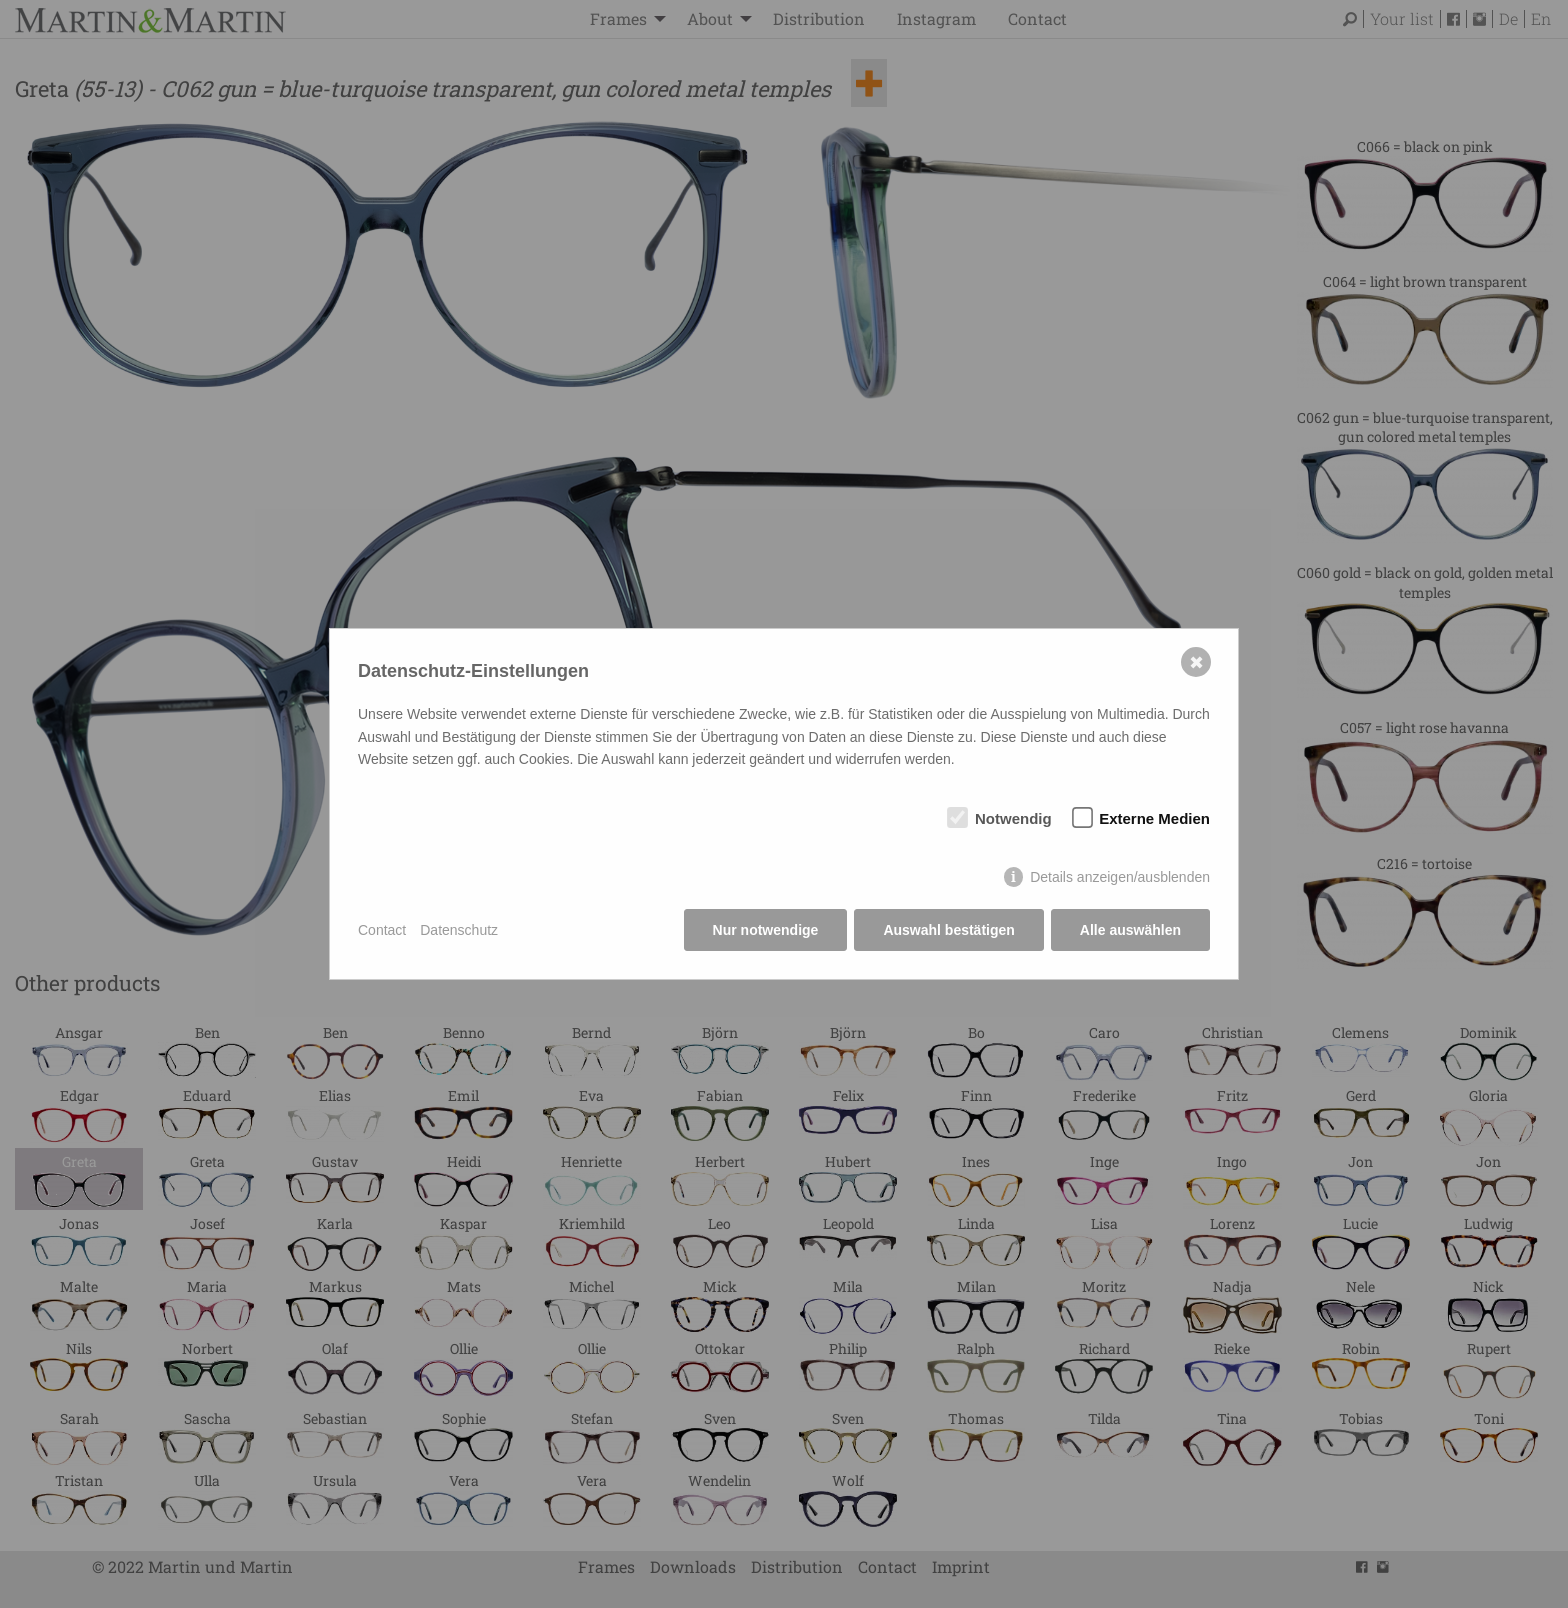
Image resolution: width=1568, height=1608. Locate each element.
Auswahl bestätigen (948, 930)
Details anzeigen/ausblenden (1120, 877)
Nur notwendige (766, 930)
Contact (382, 930)
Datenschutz (459, 930)
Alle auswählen (1130, 930)
